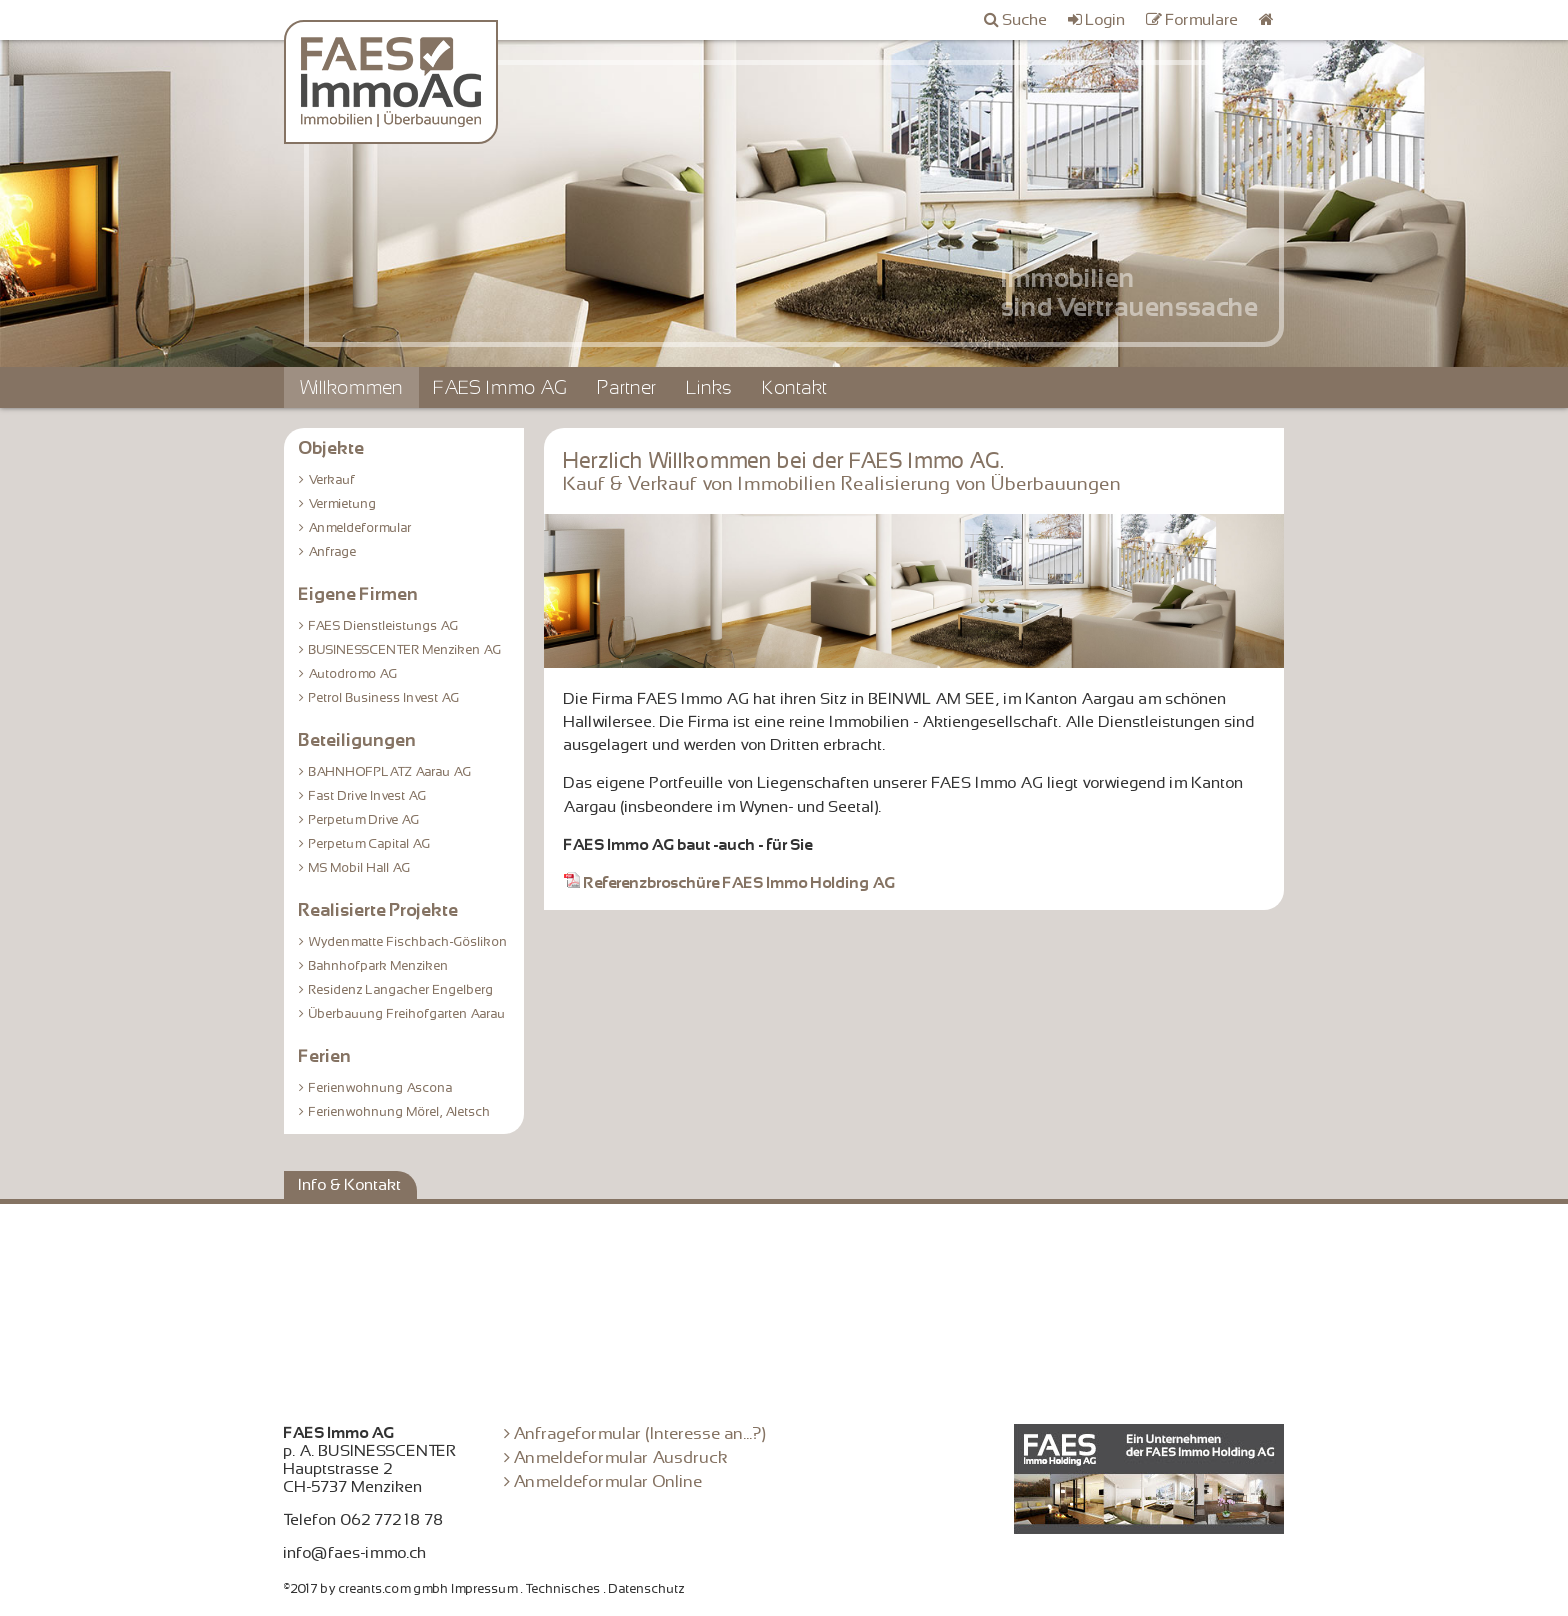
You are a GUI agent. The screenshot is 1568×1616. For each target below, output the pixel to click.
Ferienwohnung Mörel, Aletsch (400, 1112)
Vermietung (343, 504)
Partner (627, 387)
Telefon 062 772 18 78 (364, 1520)
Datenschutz (647, 1589)
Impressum (485, 1589)
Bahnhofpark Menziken (379, 966)
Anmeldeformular (360, 528)
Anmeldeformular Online (608, 1481)
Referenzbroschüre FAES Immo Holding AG (730, 883)
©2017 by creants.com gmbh (366, 1589)
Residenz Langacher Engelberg (401, 990)
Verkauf (332, 480)
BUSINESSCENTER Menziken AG (405, 650)
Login (1106, 20)
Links (710, 387)
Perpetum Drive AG (364, 820)
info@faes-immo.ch (355, 1553)
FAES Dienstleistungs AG (384, 626)
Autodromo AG (353, 674)
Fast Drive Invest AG (368, 796)
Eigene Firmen (359, 594)
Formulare (1202, 20)
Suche (1025, 20)
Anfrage (333, 552)
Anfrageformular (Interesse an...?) (640, 1433)
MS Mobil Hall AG (360, 868)
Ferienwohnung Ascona (381, 1088)
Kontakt (795, 387)
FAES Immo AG (501, 387)
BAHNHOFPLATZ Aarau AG (390, 772)
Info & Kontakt (350, 1185)
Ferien (325, 1056)
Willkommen (351, 387)
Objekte (332, 448)
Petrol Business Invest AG (384, 698)
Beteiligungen (358, 740)
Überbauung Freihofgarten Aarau (407, 1014)
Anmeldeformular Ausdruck (621, 1457)
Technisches (563, 1589)
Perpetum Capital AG (370, 844)
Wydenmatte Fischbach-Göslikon (408, 942)
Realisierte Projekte (379, 910)
